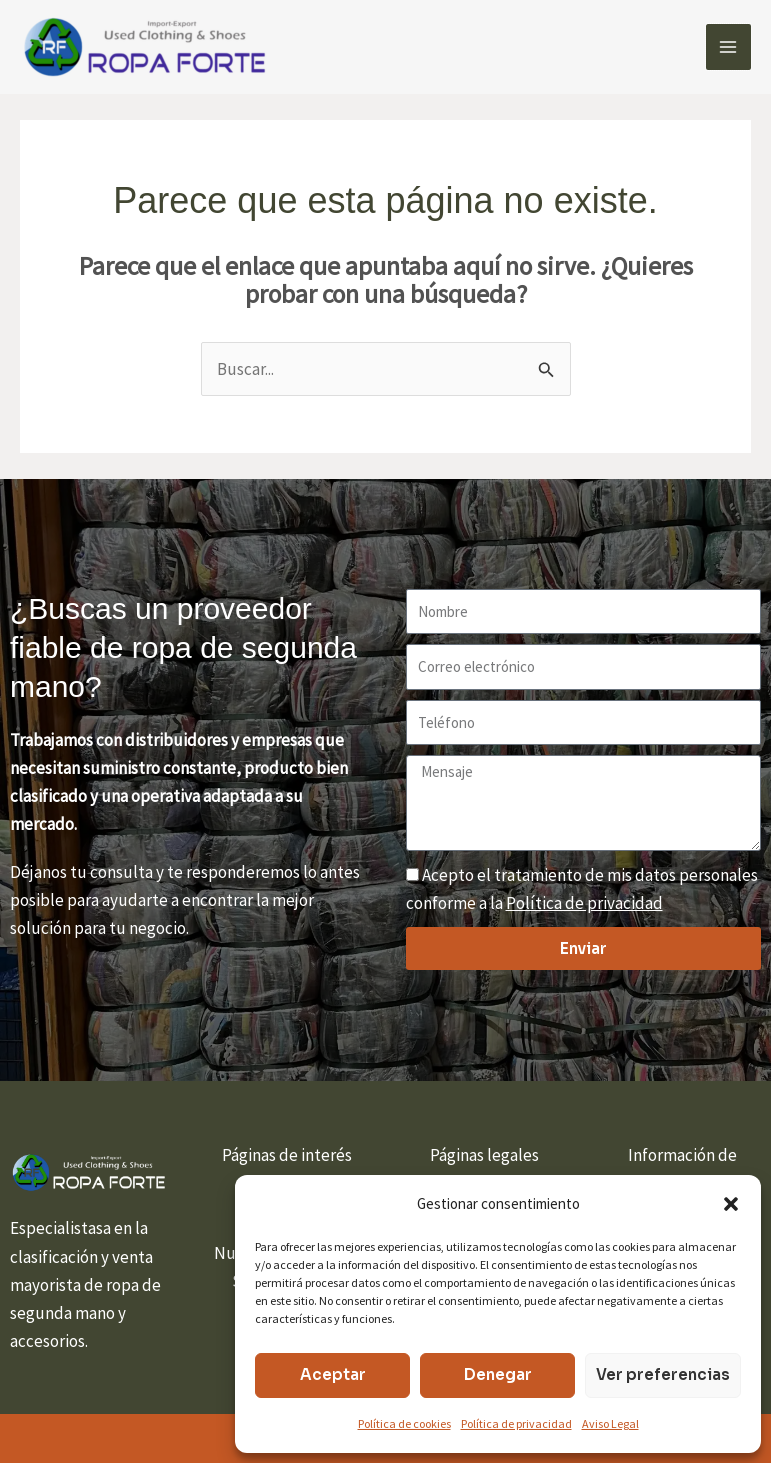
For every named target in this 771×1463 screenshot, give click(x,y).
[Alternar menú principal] (729, 47)
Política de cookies (404, 1423)
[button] (731, 1204)
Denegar (498, 1374)
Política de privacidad (516, 1423)
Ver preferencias (663, 1374)
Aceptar (333, 1374)
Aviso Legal (610, 1423)
